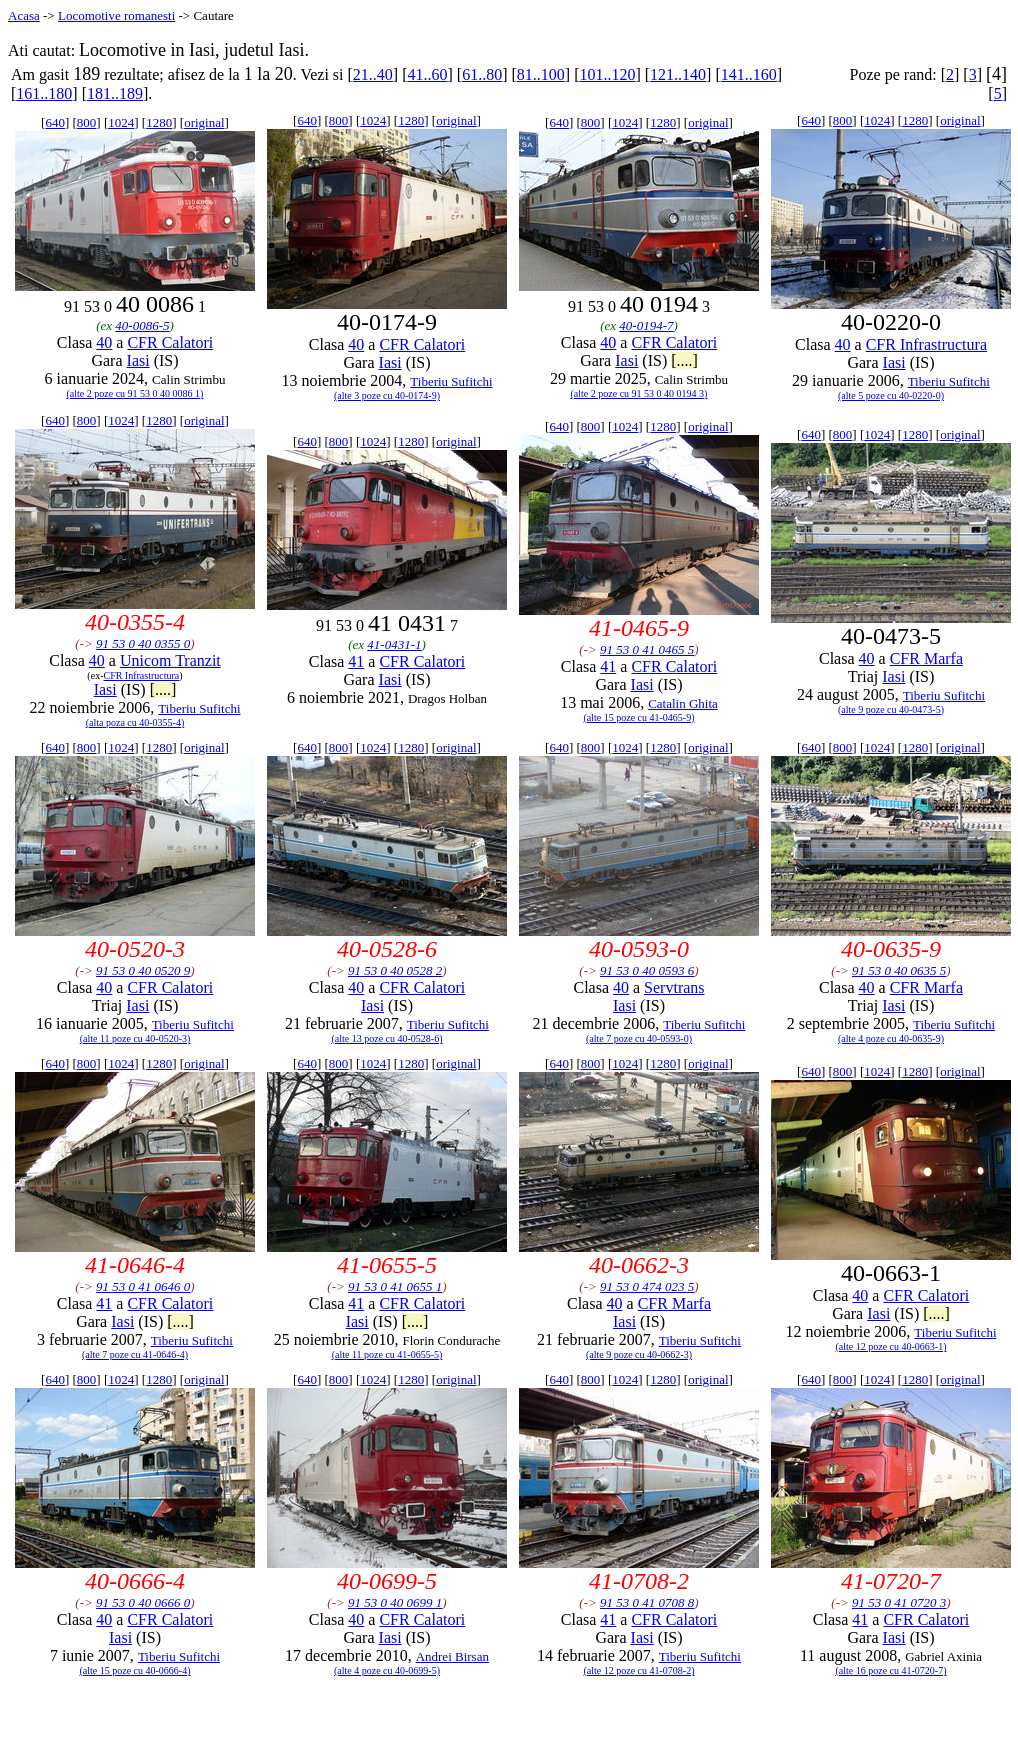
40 (104, 342)
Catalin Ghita (683, 703)
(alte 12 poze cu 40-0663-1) (890, 1346)
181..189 (115, 93)
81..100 (541, 74)
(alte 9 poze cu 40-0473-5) (891, 709)
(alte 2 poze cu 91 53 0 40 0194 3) (639, 393)
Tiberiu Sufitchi (451, 381)
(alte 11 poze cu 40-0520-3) (135, 1038)
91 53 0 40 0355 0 (143, 643)
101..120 (607, 74)
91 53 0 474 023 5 (647, 1286)
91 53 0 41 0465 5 (647, 649)
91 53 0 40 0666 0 (143, 1602)
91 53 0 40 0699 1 (395, 1602)
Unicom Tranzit (170, 660)
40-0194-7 (646, 325)
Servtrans (674, 987)
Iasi (138, 360)
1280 (159, 122)
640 (55, 122)
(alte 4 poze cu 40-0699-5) (387, 1670)
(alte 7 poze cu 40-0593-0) (639, 1038)
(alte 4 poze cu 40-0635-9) (891, 1038)
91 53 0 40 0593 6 (647, 970)
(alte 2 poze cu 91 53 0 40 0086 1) (135, 393)
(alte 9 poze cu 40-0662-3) (639, 1354)
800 (87, 122)
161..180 (44, 93)
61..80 (482, 74)
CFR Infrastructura (926, 344)
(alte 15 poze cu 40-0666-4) (134, 1670)
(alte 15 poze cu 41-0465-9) (638, 717)
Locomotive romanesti (116, 15)
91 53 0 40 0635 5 (899, 970)
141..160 (749, 74)
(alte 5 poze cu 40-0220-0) (891, 395)
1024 (121, 122)
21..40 (373, 74)
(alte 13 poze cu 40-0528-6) (386, 1038)
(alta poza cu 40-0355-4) (135, 722)
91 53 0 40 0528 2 (395, 970)
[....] (684, 360)
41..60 (427, 74)
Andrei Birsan (452, 1656)
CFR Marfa (926, 658)
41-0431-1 (394, 644)
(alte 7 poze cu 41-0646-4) (135, 1354)
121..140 (678, 74)
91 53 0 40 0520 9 (143, 970)
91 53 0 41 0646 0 (143, 1286)
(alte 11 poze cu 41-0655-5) (387, 1354)
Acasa (24, 15)
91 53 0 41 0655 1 (395, 1286)
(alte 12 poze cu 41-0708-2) (638, 1670)
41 (356, 661)
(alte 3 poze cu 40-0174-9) (387, 395)
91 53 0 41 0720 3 (899, 1602)
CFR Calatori (170, 342)
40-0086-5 (142, 325)
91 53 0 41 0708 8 (647, 1602)
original (204, 122)
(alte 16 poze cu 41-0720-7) (890, 1670)
